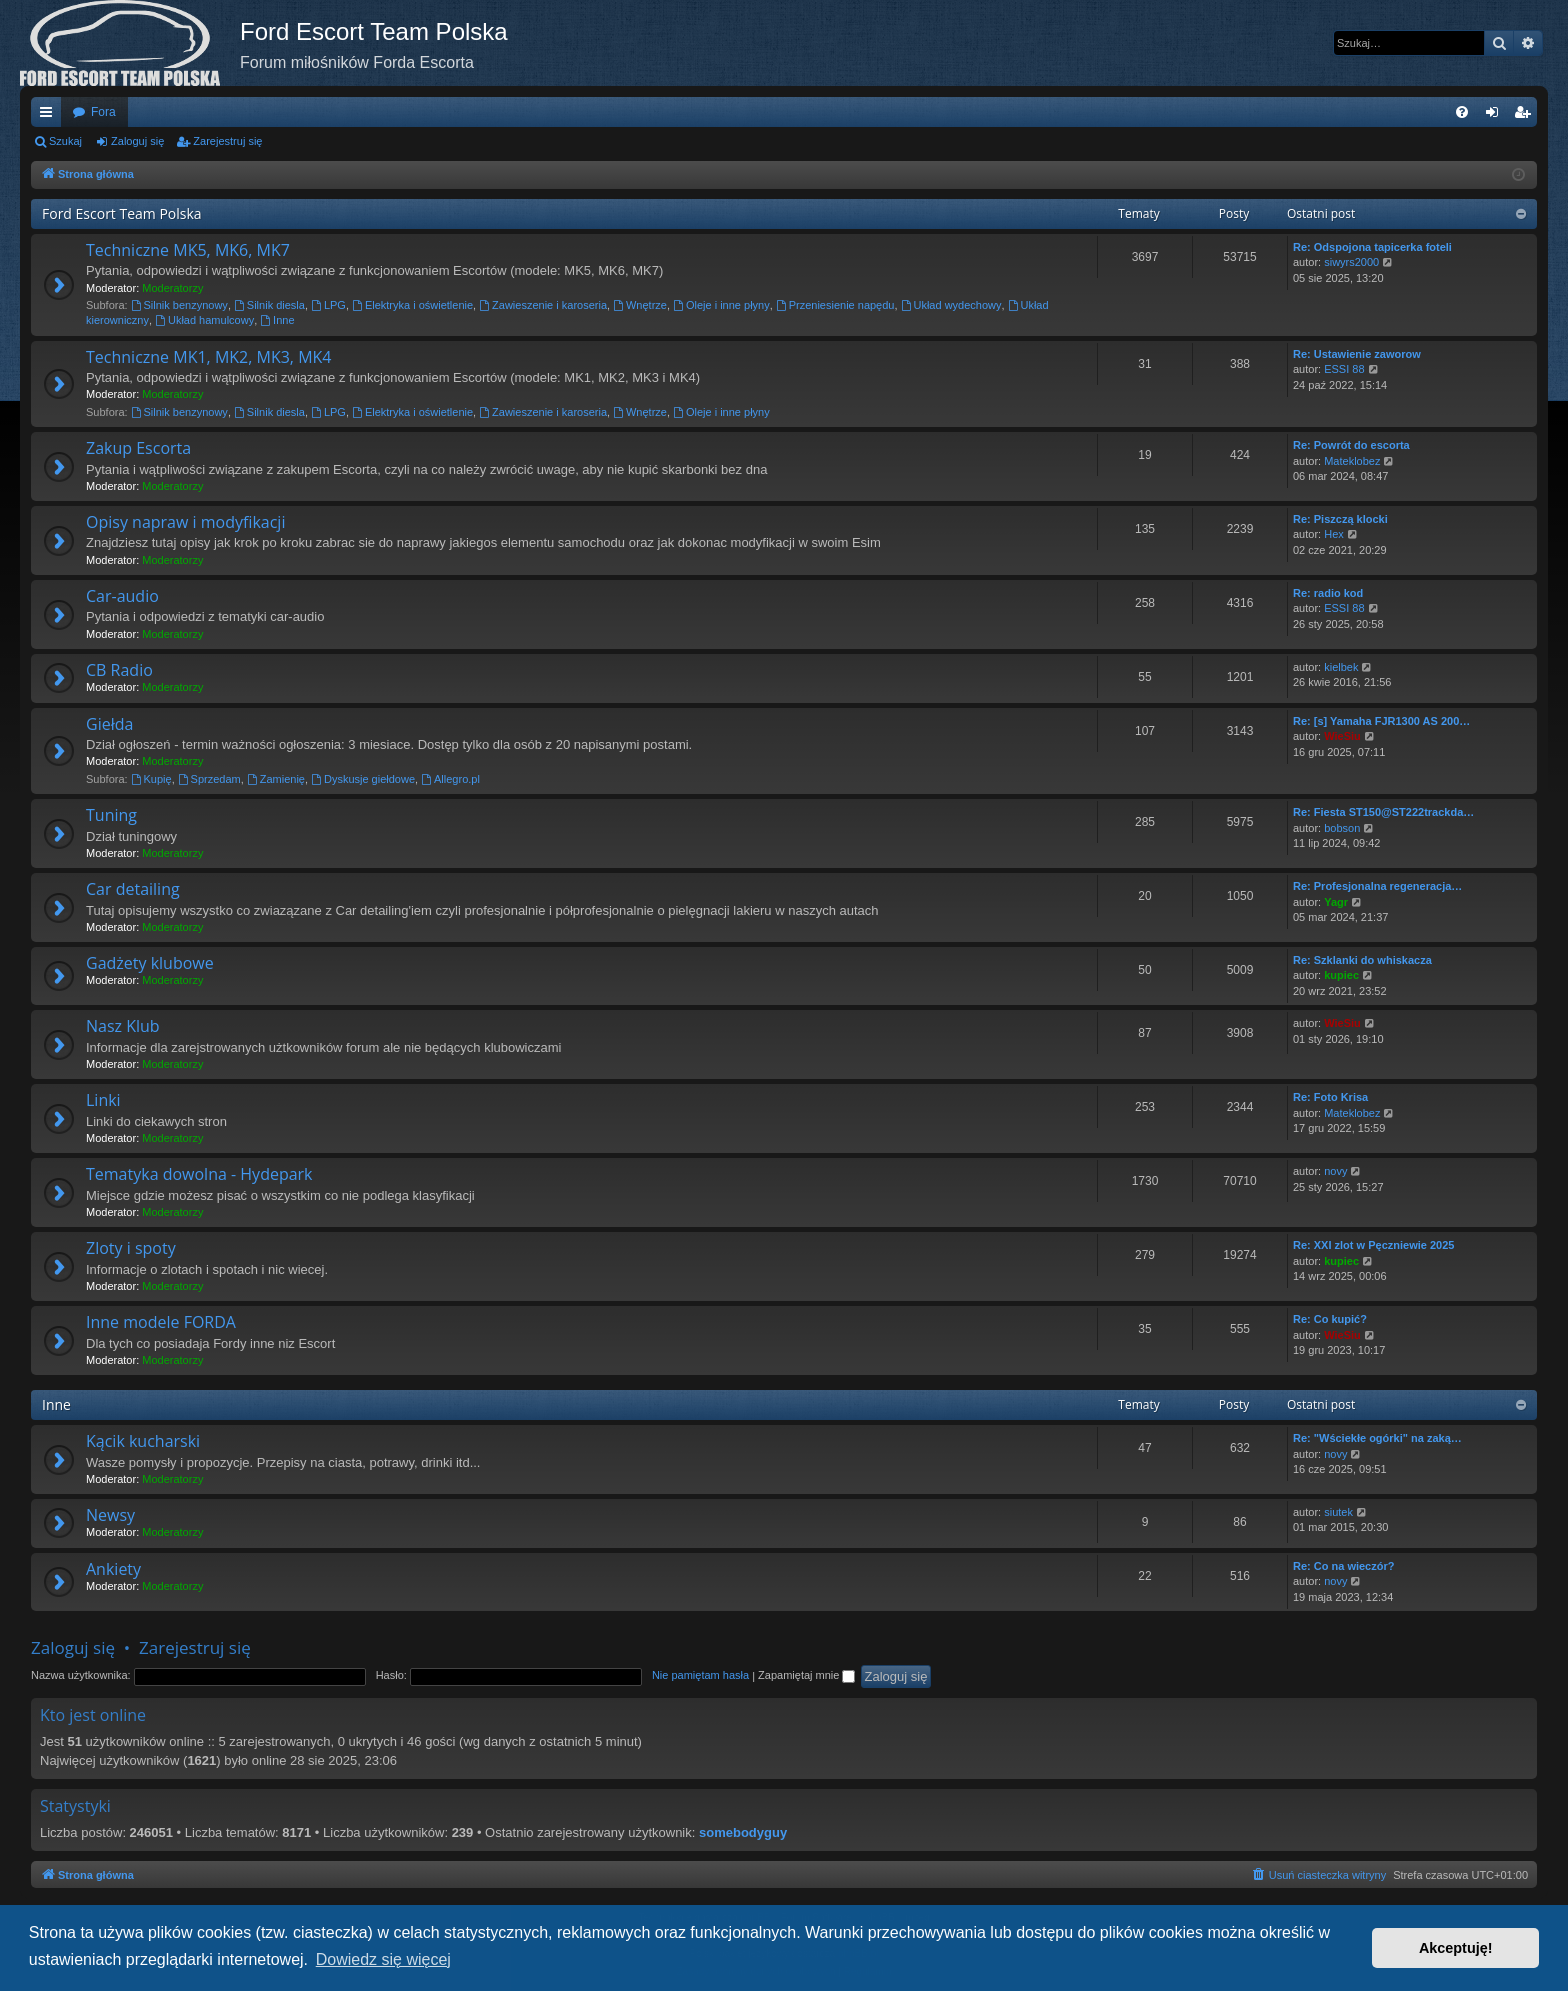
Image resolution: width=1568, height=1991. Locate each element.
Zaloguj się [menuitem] (1496, 116)
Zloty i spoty (131, 1248)
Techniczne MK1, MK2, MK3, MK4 (208, 357)
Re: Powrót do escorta (1351, 445)
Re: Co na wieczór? (1343, 1566)
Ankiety (113, 1569)
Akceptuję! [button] (1456, 1948)
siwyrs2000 (1351, 262)
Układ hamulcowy (204, 320)
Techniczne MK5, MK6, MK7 (188, 250)
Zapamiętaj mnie (806, 1675)
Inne (277, 320)
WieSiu (1342, 736)
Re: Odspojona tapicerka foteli (1372, 247)
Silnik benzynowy (179, 305)
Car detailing (133, 889)
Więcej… (50, 116)
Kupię (151, 779)
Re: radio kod (1328, 593)
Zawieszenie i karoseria (543, 305)
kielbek (1341, 667)
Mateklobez (1352, 461)
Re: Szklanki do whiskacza (1362, 960)
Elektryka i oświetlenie (412, 305)
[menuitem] (1462, 112)
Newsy (110, 1515)
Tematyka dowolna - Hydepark (199, 1174)
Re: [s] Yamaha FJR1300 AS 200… (1381, 721)
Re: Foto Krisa (1330, 1097)
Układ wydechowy (951, 305)
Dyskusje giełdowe (363, 779)
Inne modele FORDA (161, 1322)
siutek (1338, 1512)
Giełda (109, 724)
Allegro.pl (450, 779)
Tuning (111, 815)
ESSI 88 (1344, 369)
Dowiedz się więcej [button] (383, 1959)
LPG (328, 305)
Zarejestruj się (227, 141)
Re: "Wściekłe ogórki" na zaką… (1377, 1438)
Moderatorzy (172, 288)
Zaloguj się (137, 141)
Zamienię (276, 779)
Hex (1334, 534)
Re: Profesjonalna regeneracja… (1377, 886)
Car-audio (122, 596)
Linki (103, 1100)
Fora (103, 112)
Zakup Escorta (138, 448)
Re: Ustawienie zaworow (1357, 354)
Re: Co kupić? (1330, 1319)
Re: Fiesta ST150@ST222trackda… (1383, 812)
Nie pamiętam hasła (700, 1675)
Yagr (1336, 902)
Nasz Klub (123, 1026)
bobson (1342, 828)
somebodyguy (743, 1832)
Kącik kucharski (143, 1441)
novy (1335, 1171)
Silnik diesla (269, 305)
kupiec (1341, 975)
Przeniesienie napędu (835, 305)
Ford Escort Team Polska (122, 213)
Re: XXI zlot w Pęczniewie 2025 (1373, 1245)
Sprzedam (209, 779)
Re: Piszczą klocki (1340, 519)
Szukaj (65, 141)
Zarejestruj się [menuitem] (1526, 116)
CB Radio (119, 670)
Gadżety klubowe (150, 963)
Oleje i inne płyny (721, 305)
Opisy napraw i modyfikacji (185, 522)
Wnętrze (640, 305)
